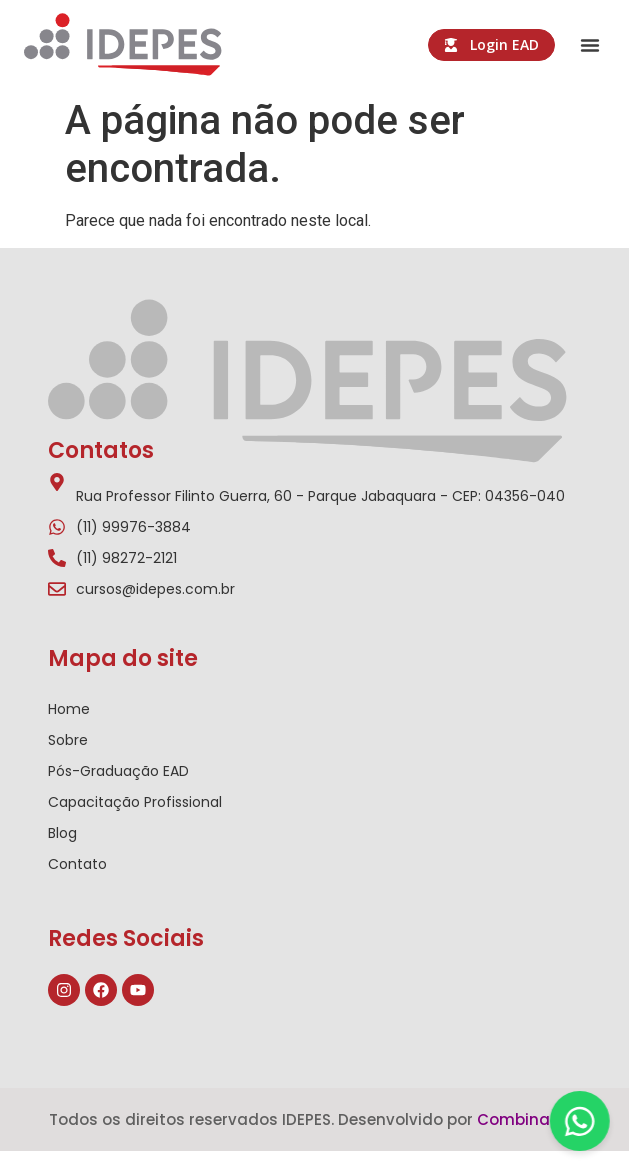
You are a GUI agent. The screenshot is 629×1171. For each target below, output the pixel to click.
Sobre (68, 740)
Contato (77, 864)
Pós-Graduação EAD (118, 771)
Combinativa (529, 1119)
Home (69, 709)
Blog (62, 833)
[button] (590, 45)
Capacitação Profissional (135, 802)
